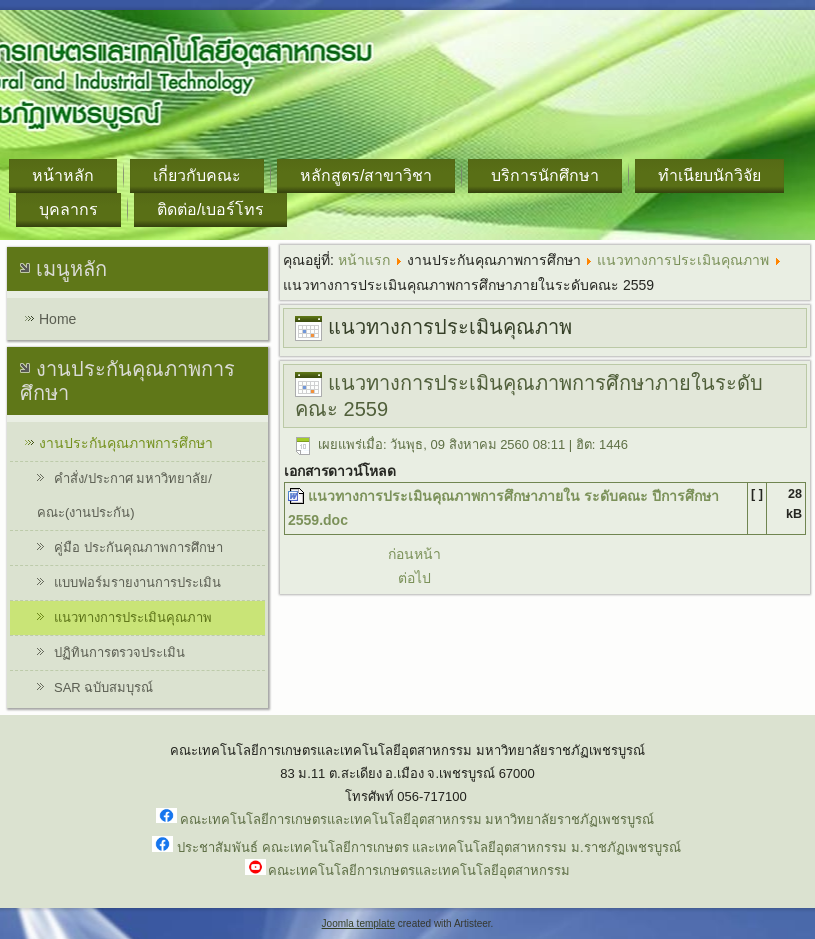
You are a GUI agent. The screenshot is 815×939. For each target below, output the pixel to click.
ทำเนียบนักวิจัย (709, 175)
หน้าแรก (364, 260)
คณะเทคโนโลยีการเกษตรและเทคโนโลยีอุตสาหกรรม (419, 870)
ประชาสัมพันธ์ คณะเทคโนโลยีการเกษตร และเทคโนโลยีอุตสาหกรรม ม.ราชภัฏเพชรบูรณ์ (428, 847)
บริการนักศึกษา (545, 175)
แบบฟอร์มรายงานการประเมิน (137, 582)
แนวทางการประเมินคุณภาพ (133, 617)
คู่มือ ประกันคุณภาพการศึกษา (138, 547)
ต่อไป (414, 578)
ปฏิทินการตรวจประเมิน (119, 652)
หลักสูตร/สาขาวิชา (366, 175)
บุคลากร (68, 209)
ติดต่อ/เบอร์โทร (210, 209)
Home (57, 319)
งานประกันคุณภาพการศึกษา (126, 443)
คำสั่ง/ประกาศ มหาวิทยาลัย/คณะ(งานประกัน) (124, 495)
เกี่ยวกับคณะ (197, 175)
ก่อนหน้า (414, 554)
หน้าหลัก (63, 175)
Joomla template (358, 923)
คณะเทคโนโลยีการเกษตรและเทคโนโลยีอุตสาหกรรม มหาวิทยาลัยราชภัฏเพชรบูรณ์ (417, 819)
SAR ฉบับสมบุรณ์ (103, 687)
